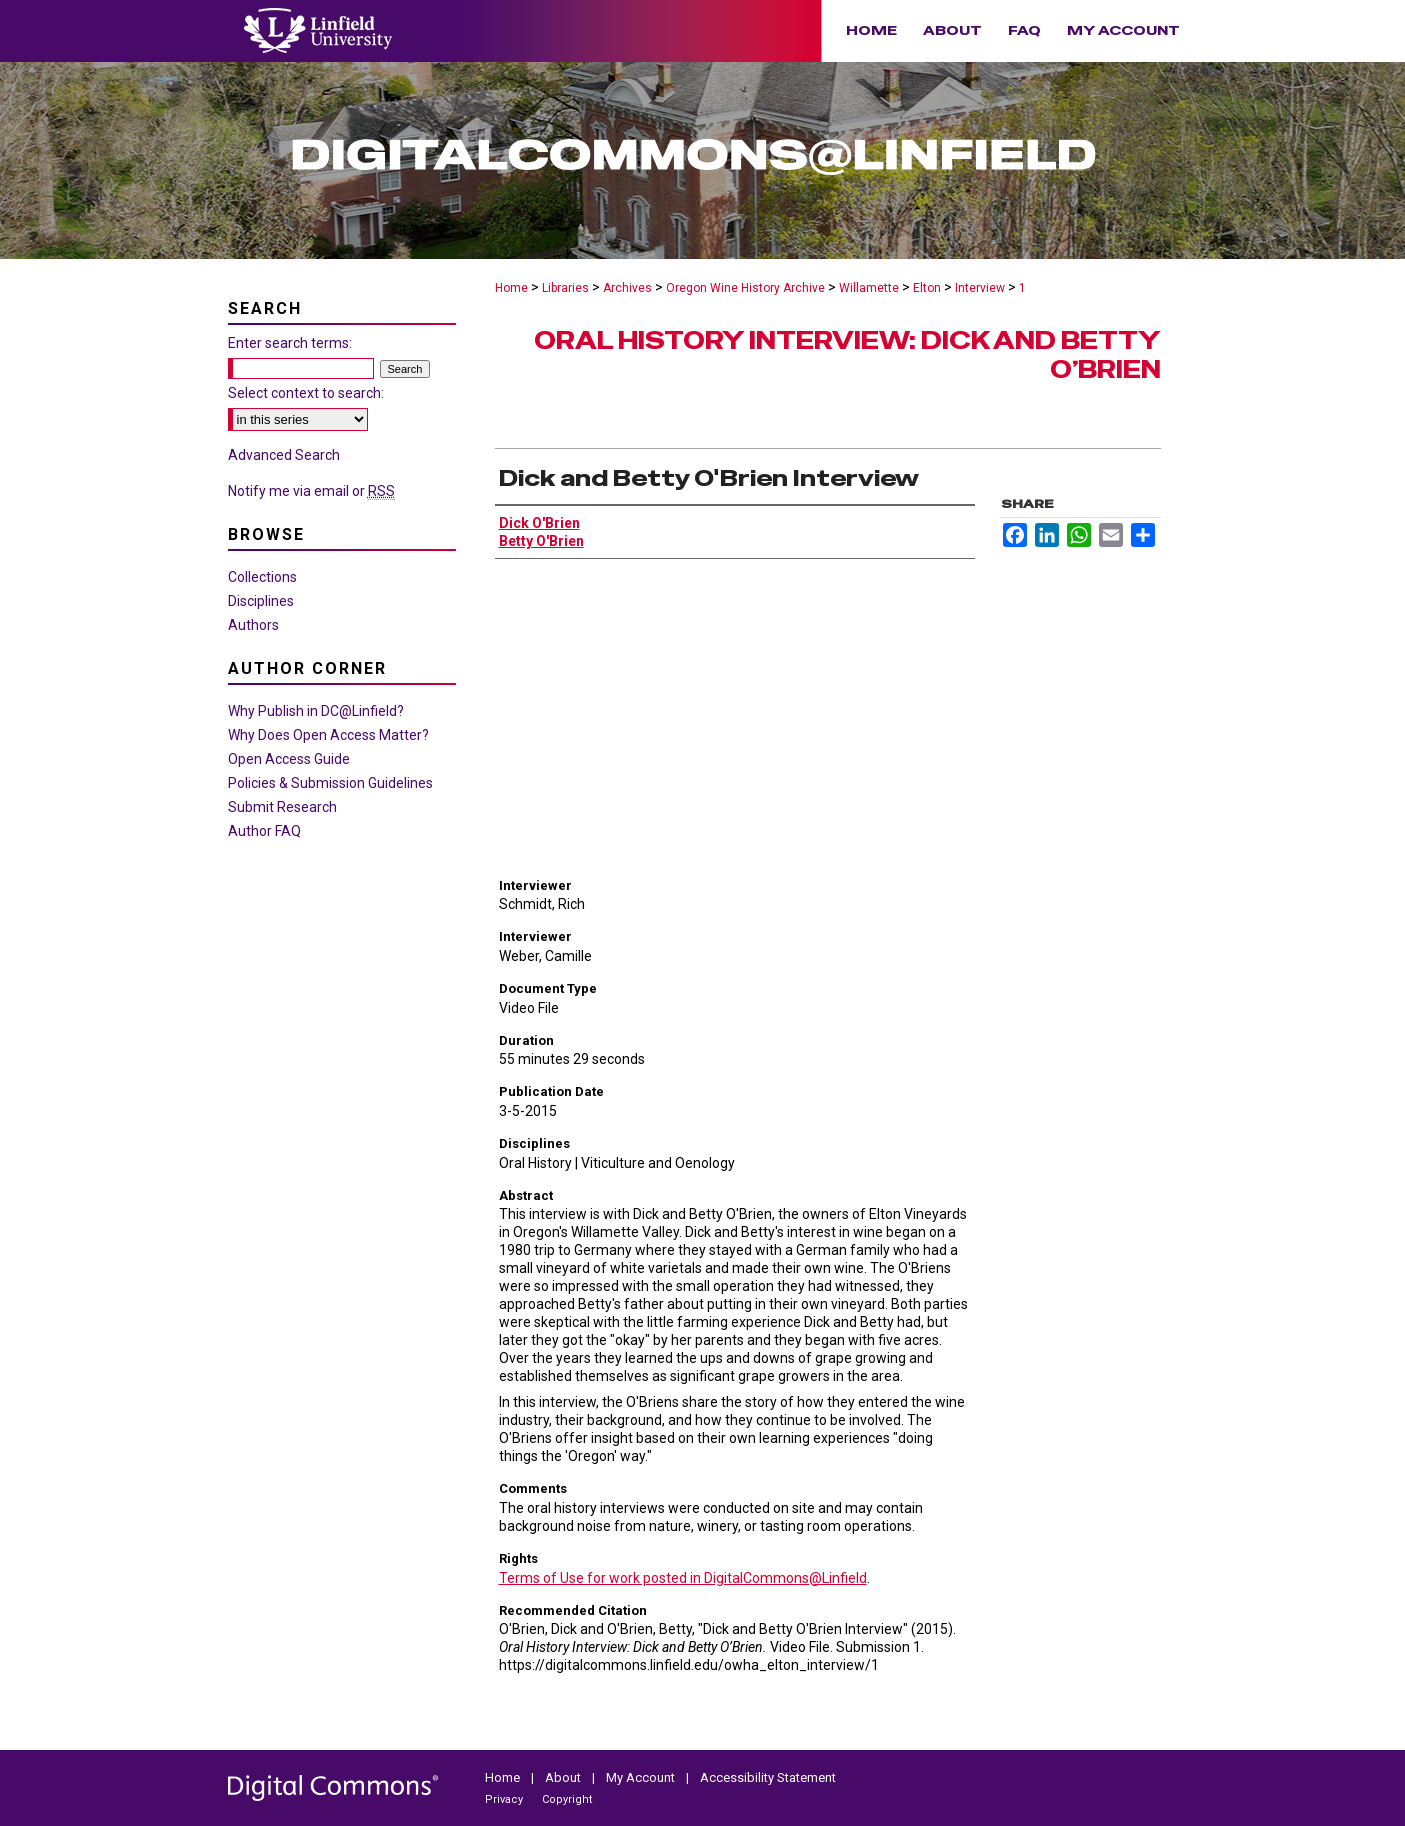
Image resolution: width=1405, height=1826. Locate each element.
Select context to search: (306, 393)
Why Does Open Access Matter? (328, 735)
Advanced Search (284, 455)
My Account (642, 1777)
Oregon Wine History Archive (745, 288)
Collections (262, 577)
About (564, 1777)
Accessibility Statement (768, 1777)
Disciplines (261, 601)
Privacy (505, 1799)
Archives (627, 288)
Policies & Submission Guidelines (330, 783)
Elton (927, 288)
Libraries (565, 288)
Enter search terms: (290, 343)
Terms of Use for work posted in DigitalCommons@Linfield (683, 1578)
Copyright (567, 1799)
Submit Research (282, 807)
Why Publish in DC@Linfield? (316, 711)
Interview (980, 288)
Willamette (869, 288)
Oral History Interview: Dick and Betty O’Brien (847, 355)
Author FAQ (264, 831)
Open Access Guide (289, 759)
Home (511, 288)
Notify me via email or (311, 491)
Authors (253, 625)
